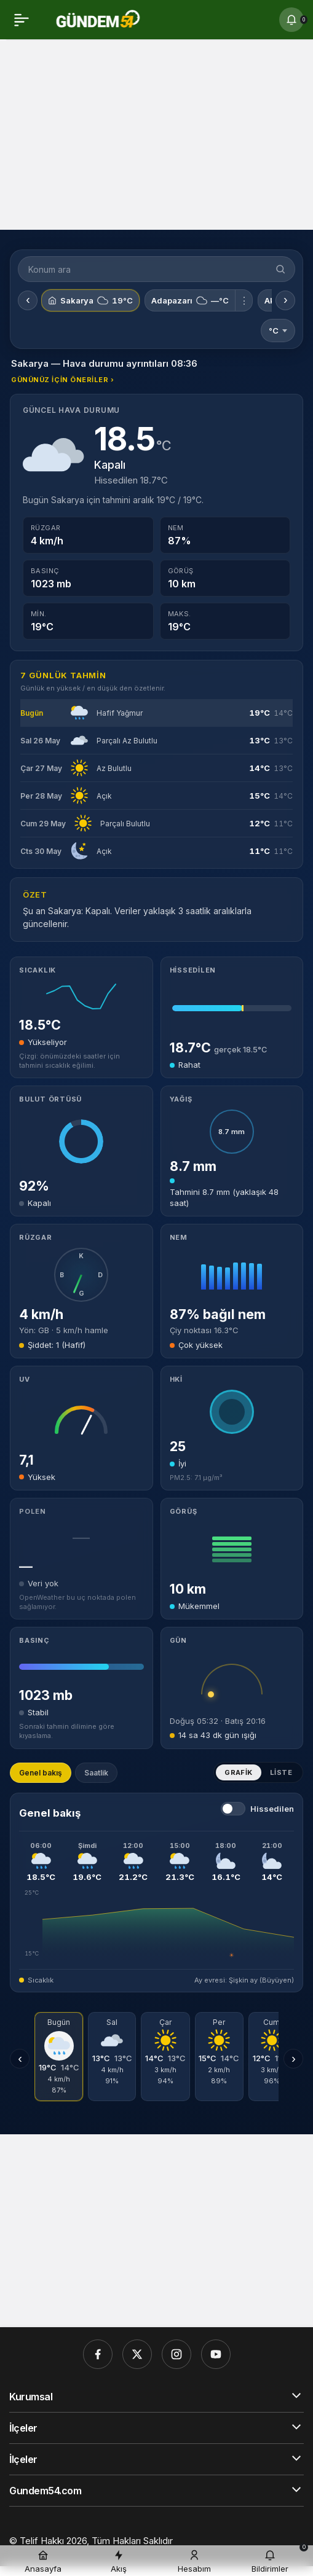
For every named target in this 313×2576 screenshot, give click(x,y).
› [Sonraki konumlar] (285, 300)
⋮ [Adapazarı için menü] (244, 300)
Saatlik (96, 1772)
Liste (281, 1772)
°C (278, 330)
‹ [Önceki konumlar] (28, 300)
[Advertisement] (156, 138)
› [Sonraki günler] (293, 2058)
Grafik (238, 1772)
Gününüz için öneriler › (62, 379)
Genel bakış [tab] (40, 1772)
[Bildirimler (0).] (291, 19)
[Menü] (21, 19)
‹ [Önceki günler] (20, 2058)
